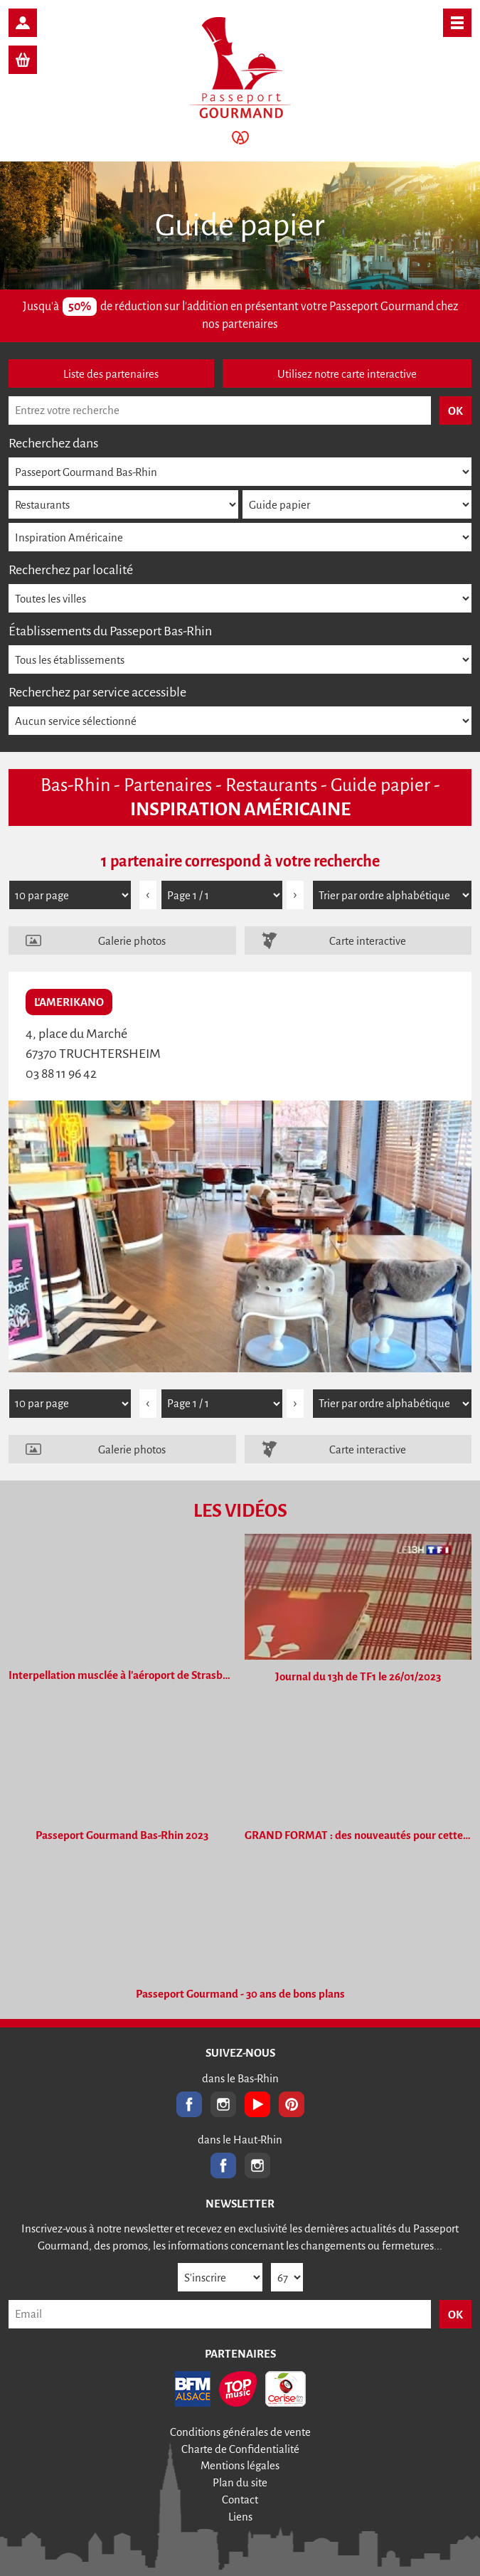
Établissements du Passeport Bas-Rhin (110, 631)
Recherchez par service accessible (97, 692)
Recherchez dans (53, 443)
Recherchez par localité (71, 570)
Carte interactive (367, 941)
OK (455, 2315)
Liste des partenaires (111, 374)
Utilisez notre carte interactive (347, 374)
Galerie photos (132, 941)
